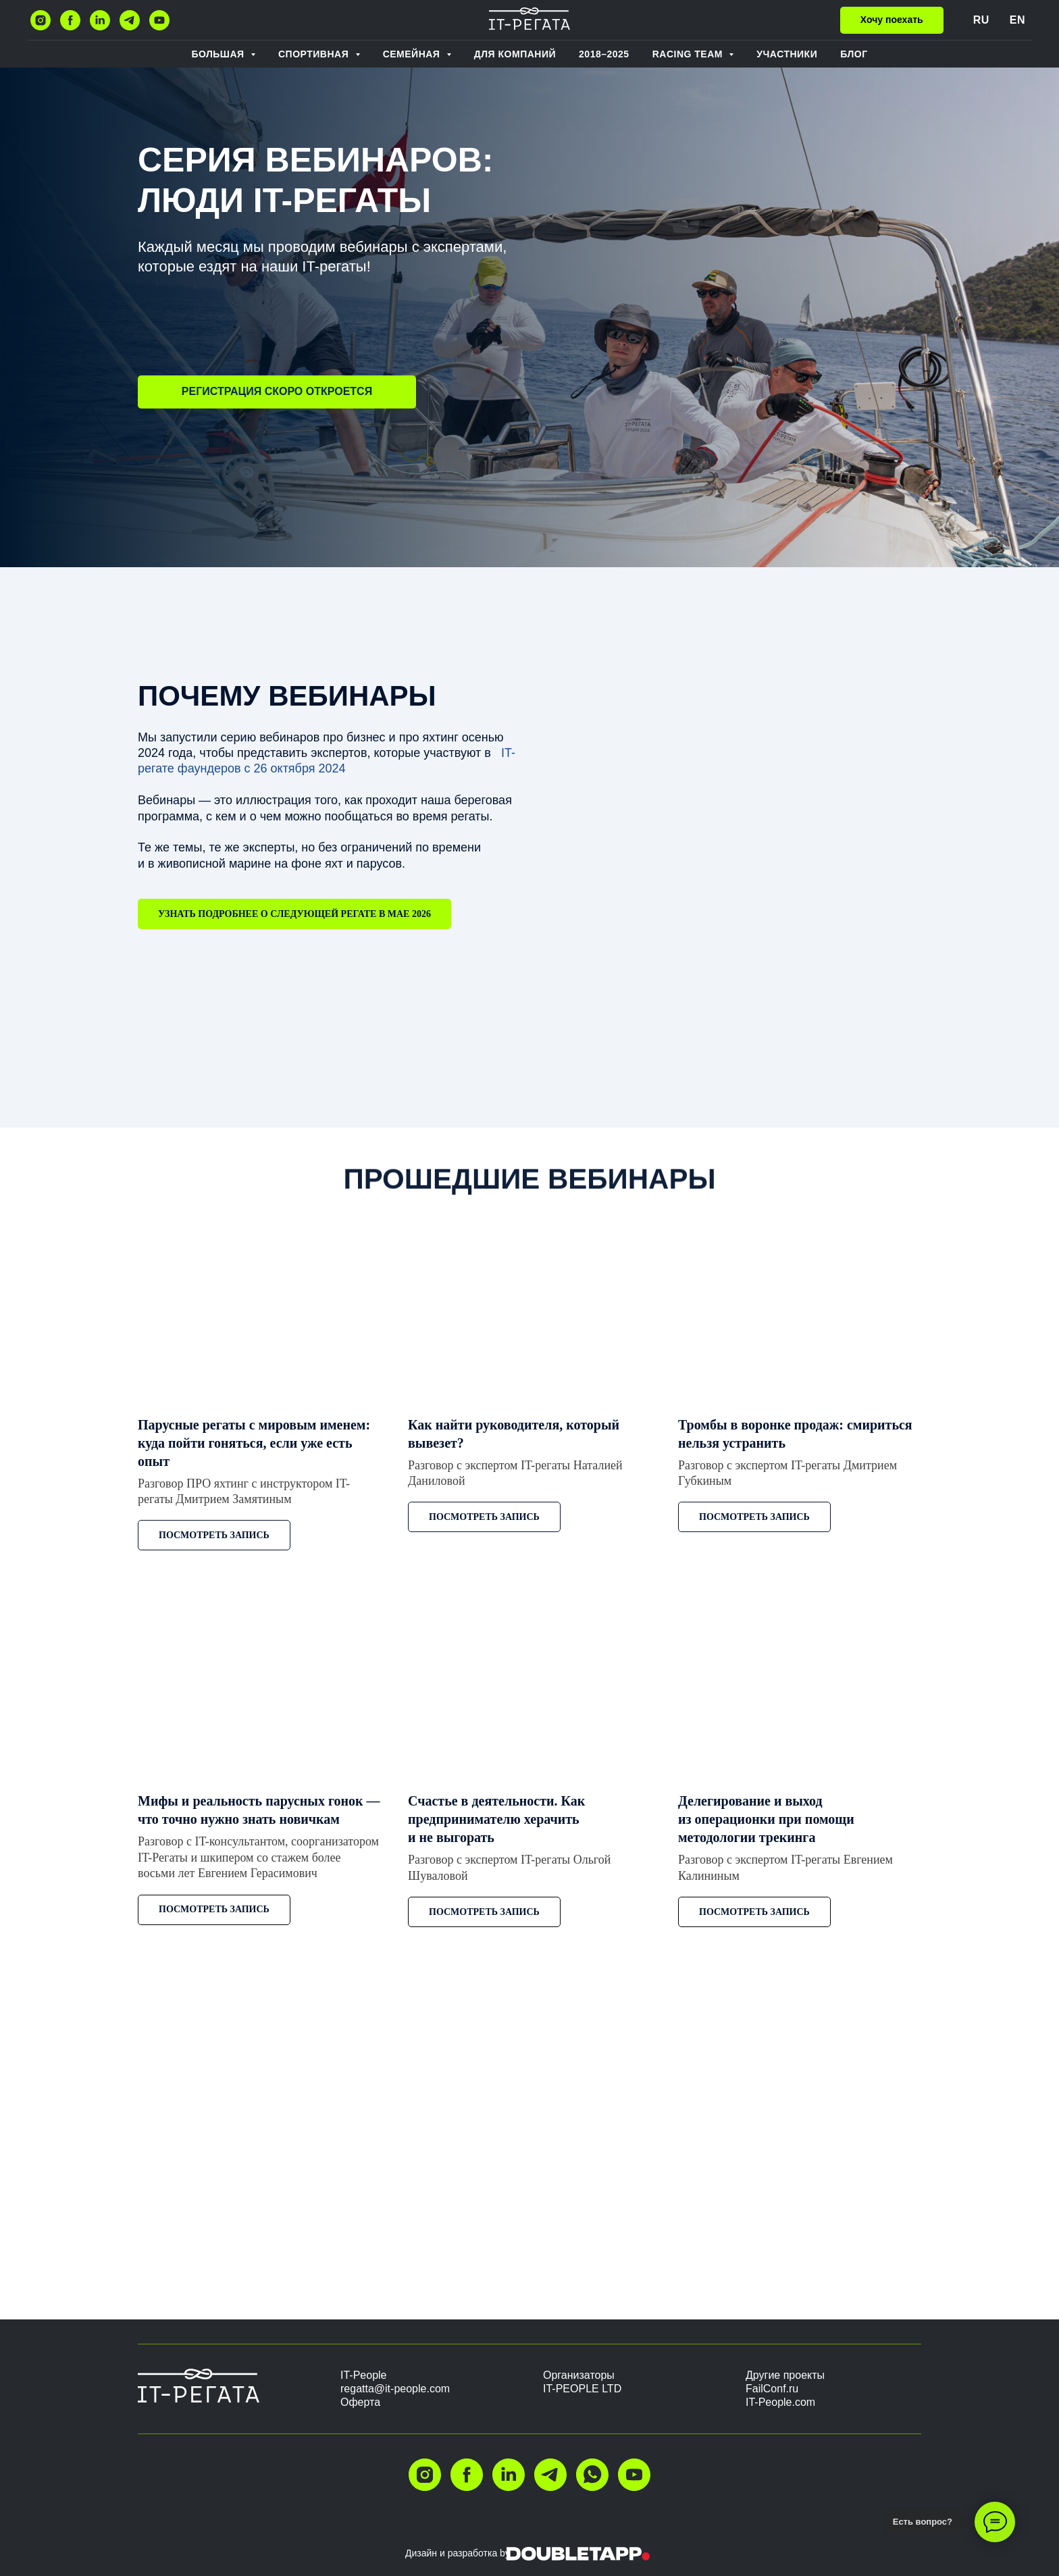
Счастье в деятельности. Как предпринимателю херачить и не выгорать (496, 1819)
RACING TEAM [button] (689, 54)
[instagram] (40, 20)
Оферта (360, 2402)
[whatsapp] (592, 2475)
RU (981, 20)
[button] (892, 20)
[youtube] (159, 20)
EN (1017, 20)
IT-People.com (780, 2402)
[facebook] (70, 20)
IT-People (363, 2375)
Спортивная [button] (315, 54)
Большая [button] (219, 54)
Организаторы (579, 2375)
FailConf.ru (772, 2388)
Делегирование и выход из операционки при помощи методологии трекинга (766, 1819)
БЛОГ (853, 54)
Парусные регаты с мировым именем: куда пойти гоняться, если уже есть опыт (254, 1443)
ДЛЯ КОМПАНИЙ (515, 54)
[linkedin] (100, 20)
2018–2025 (604, 54)
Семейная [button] (413, 54)
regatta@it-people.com (395, 2388)
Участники (786, 54)
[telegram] (130, 20)
